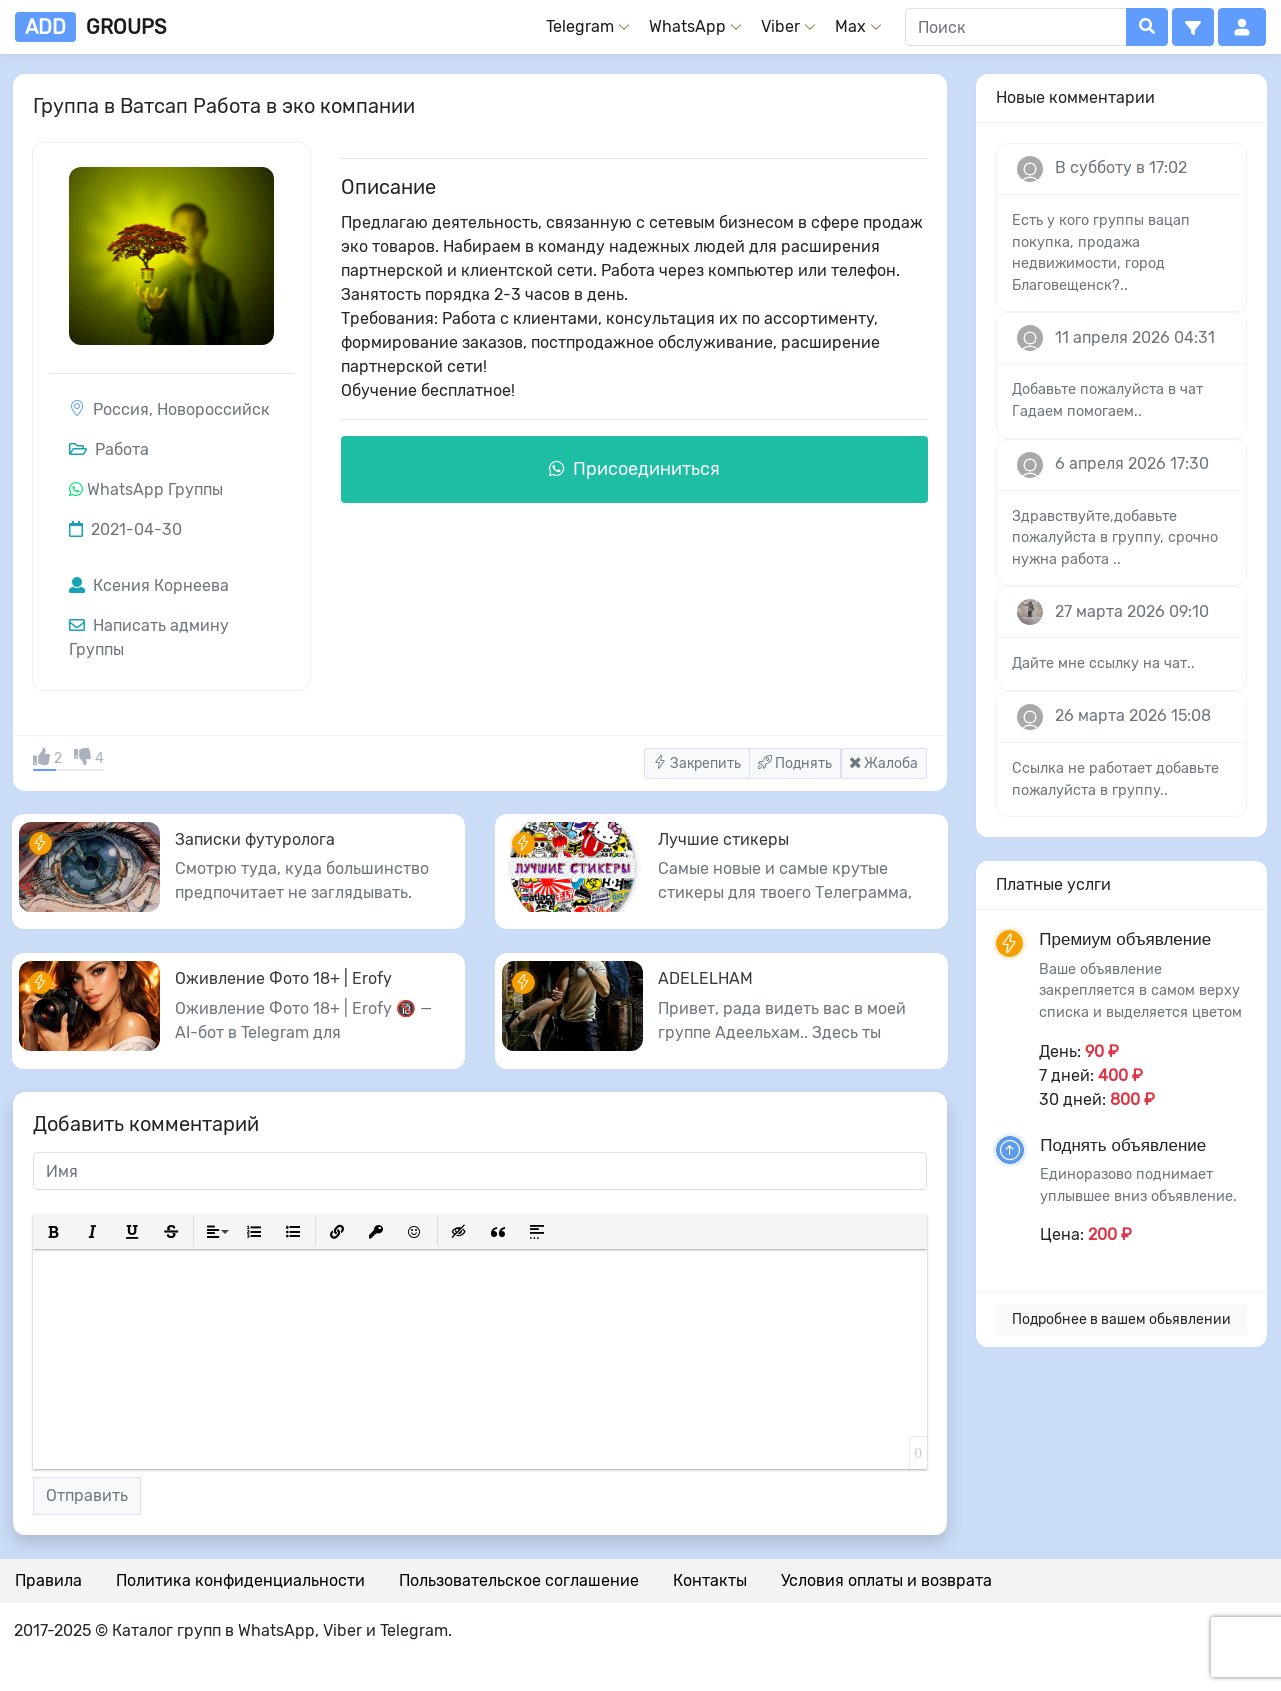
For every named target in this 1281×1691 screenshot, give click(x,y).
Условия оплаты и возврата (886, 1580)
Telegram (580, 26)
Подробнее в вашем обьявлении (1121, 1319)
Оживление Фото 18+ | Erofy (283, 978)
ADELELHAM (705, 978)
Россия (121, 409)
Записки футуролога (255, 839)
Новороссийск (213, 409)
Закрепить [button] (697, 763)
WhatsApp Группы (155, 489)
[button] (1193, 27)
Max (850, 26)
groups (90, 27)
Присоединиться (634, 469)
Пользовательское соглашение (519, 1580)
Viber (780, 26)
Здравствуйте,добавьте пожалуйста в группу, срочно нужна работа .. (1115, 538)
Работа (109, 449)
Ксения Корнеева (149, 585)
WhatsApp (687, 26)
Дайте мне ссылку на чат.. (1103, 663)
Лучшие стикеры (723, 839)
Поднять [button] (795, 763)
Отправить (87, 1495)
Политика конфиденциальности (240, 1580)
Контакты (710, 1580)
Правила (48, 1580)
